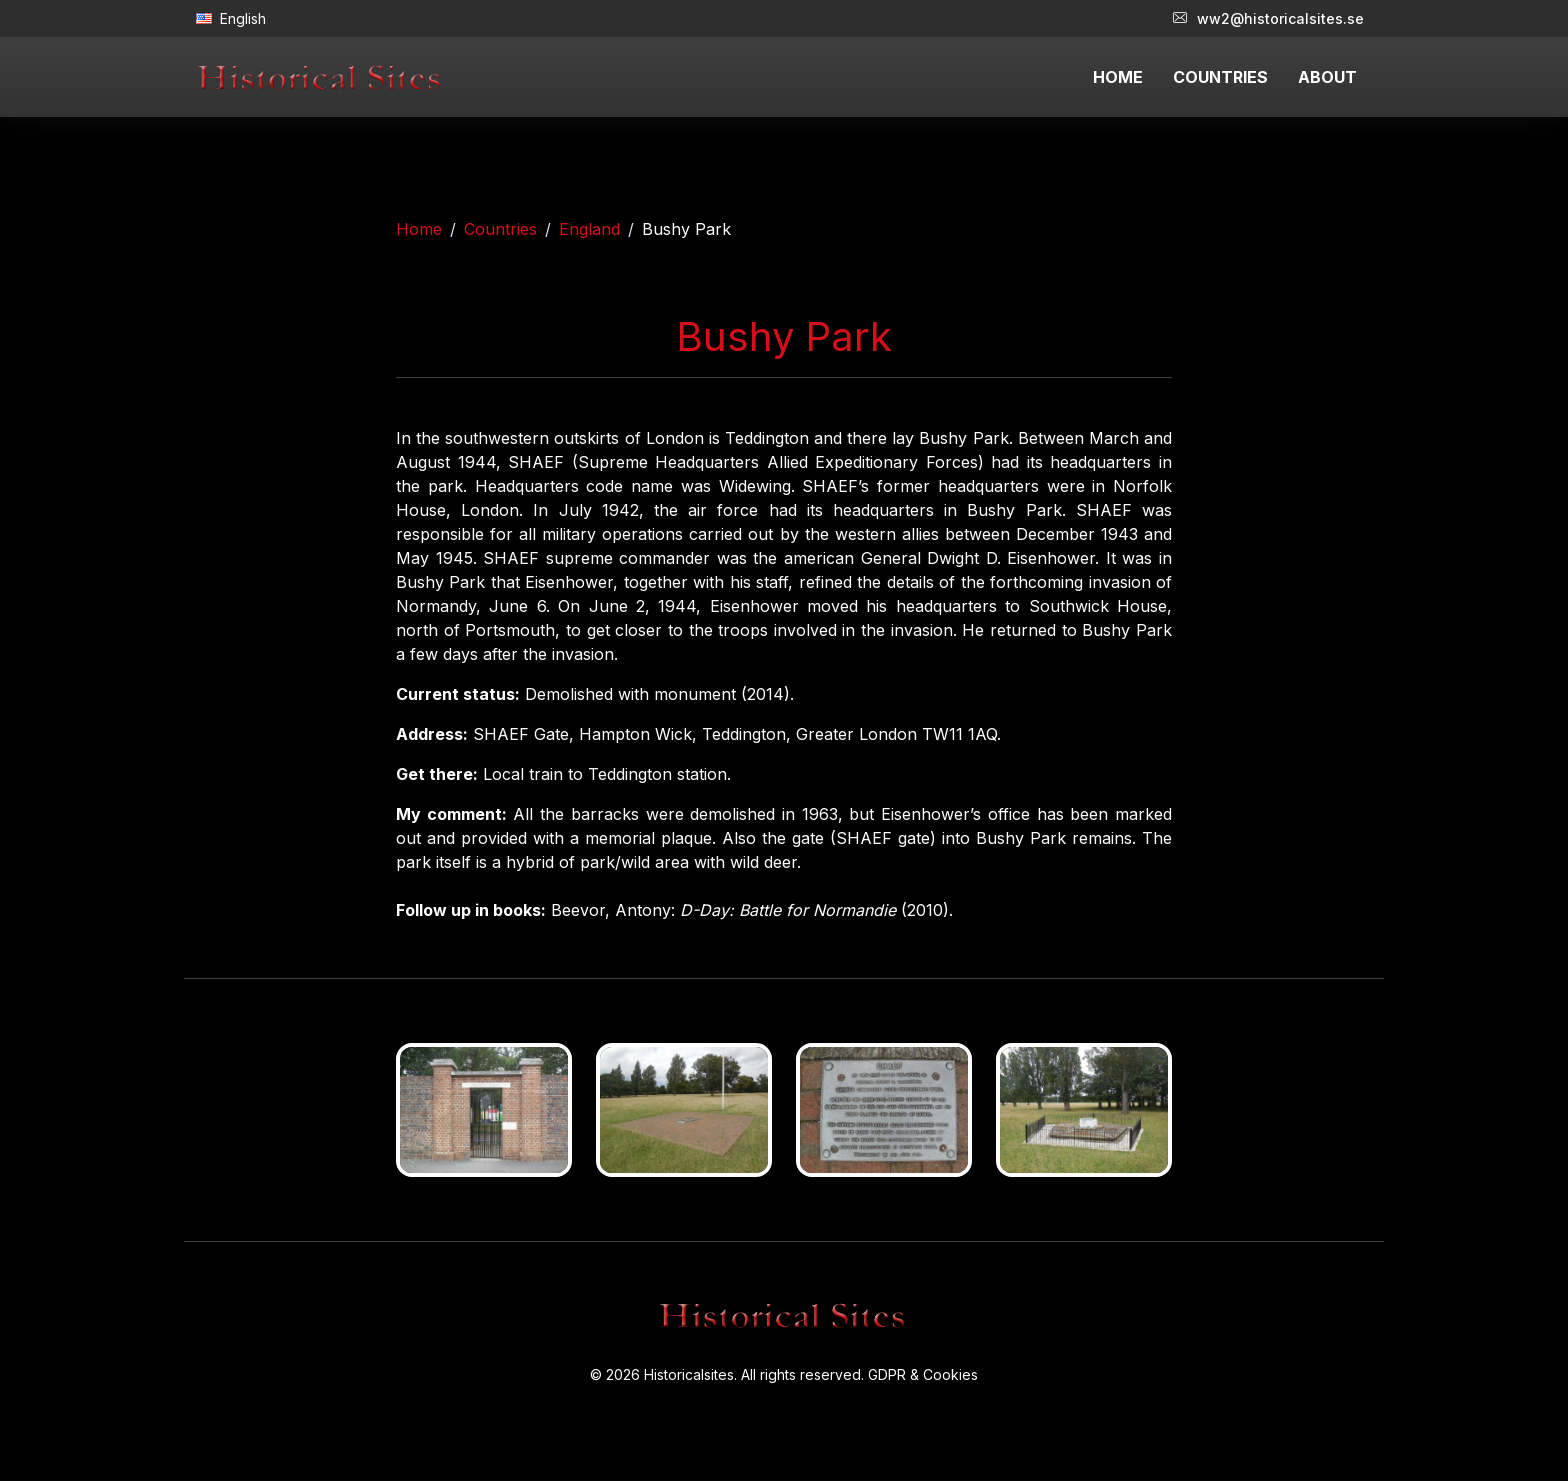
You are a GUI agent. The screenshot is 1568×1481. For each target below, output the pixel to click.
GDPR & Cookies (923, 1374)
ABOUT (1327, 77)
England (589, 229)
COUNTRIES (1220, 77)
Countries (500, 229)
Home (419, 229)
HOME (1118, 77)
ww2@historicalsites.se (1268, 18)
